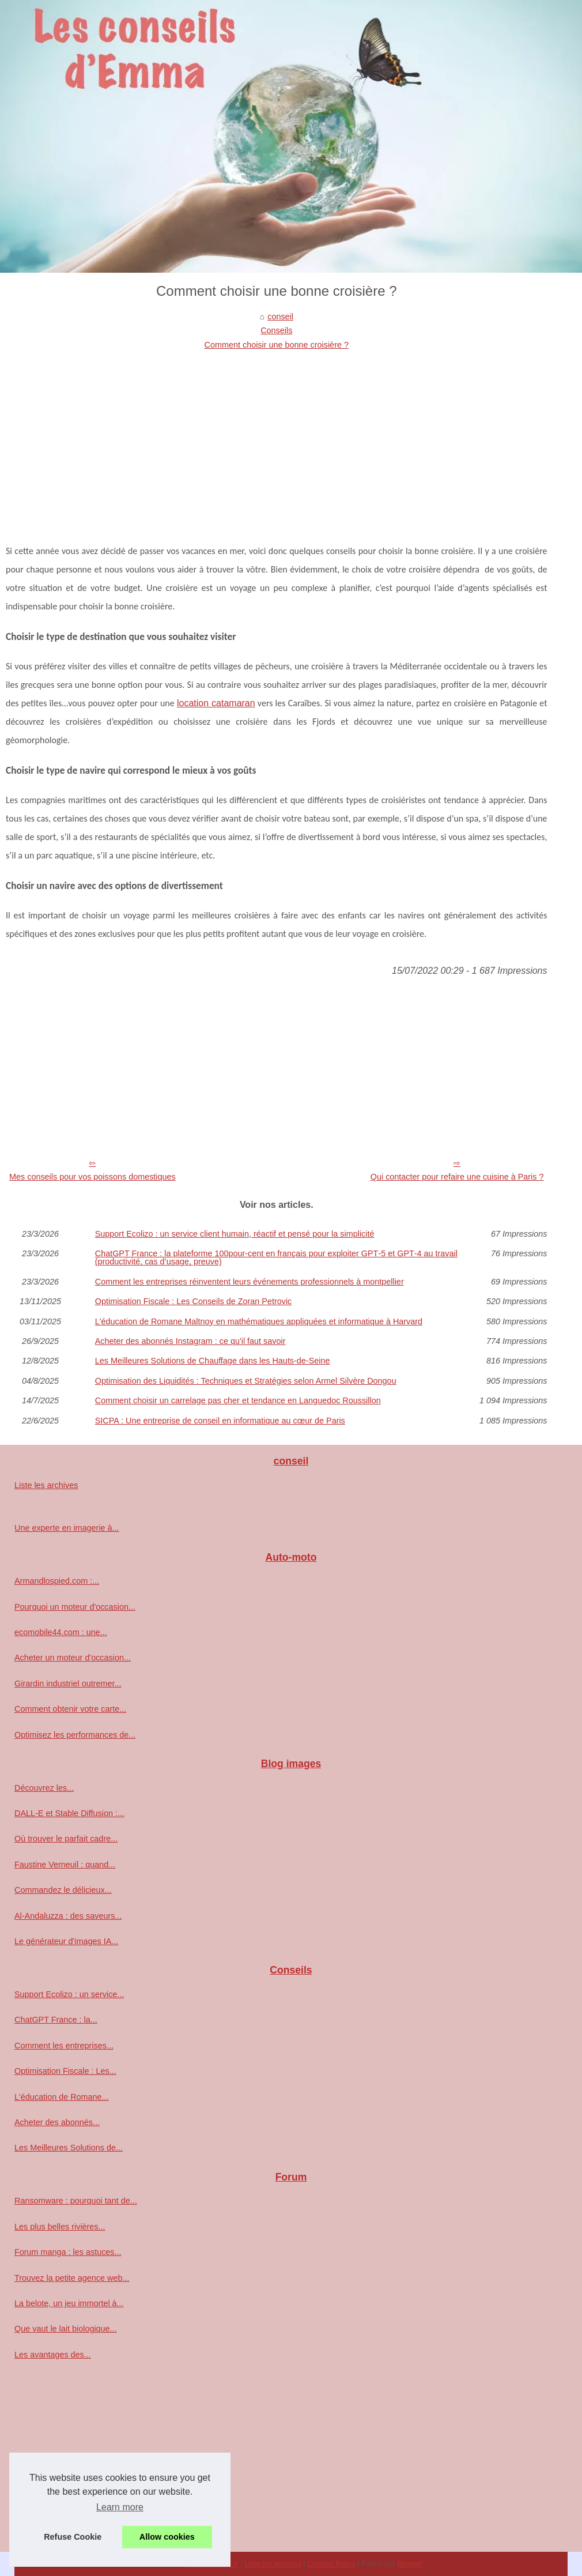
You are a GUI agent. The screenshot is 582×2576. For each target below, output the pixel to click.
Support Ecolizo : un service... (69, 1994)
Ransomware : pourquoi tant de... (75, 2200)
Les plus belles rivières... (59, 2226)
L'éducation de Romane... (61, 2097)
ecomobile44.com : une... (60, 1632)
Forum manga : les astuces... (68, 2252)
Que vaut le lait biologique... (65, 2328)
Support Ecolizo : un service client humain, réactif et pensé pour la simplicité (235, 1234)
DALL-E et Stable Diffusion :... (69, 1813)
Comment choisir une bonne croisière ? (277, 344)
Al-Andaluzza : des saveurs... (68, 1915)
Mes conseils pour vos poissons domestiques (92, 1176)
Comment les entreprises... (64, 2045)
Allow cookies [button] (167, 2536)
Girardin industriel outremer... (68, 1683)
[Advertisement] (276, 438)
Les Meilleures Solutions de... (68, 2147)
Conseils (276, 330)
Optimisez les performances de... (74, 1734)
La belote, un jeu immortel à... (69, 2303)
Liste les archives (46, 1485)
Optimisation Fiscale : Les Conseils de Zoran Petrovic (193, 1301)
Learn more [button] (119, 2507)
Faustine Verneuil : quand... (64, 1864)
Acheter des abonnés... (57, 2122)
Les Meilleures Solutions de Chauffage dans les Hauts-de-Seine (212, 1361)
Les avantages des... (52, 2354)
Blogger (409, 2563)
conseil (280, 316)
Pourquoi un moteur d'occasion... (74, 1606)
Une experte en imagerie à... (66, 1527)
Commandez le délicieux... (63, 1890)
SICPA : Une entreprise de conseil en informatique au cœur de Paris (220, 1421)
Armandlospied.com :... (56, 1580)
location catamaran (216, 703)
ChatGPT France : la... (55, 2019)
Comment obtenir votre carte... (70, 1708)
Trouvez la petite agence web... (71, 2278)
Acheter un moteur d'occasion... (72, 1657)
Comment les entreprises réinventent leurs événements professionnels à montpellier (249, 1282)
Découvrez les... (44, 1787)
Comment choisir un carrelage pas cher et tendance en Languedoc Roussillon (238, 1400)
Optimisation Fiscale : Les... (65, 2071)
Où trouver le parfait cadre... (66, 1838)
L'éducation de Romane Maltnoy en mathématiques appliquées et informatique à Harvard (258, 1321)
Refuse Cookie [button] (72, 2536)
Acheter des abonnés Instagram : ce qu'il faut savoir (190, 1341)
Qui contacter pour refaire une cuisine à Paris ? (457, 1176)
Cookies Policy (331, 2563)
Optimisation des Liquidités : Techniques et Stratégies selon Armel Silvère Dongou (245, 1381)
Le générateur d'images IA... (66, 1941)
